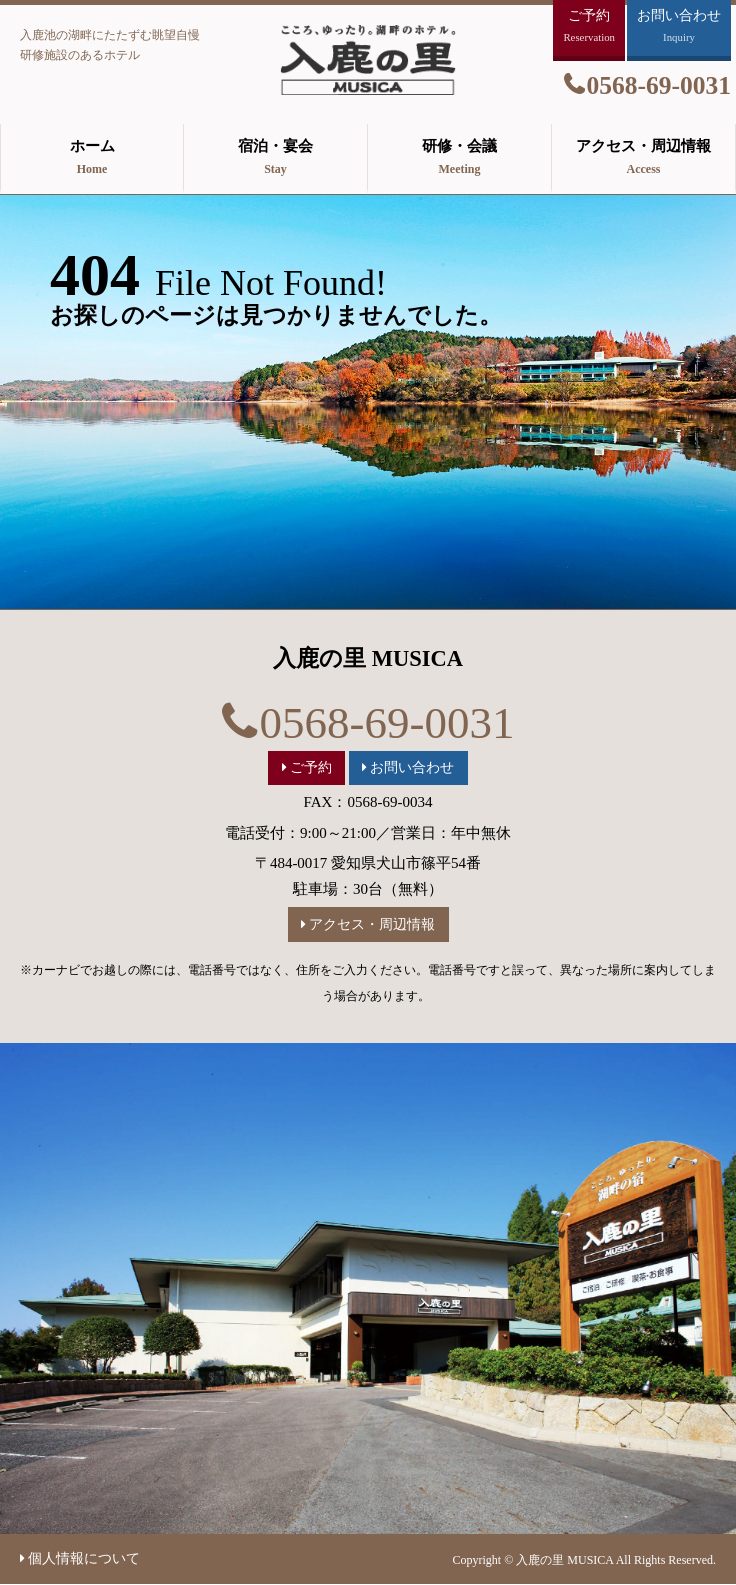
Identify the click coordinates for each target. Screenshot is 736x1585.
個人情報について (84, 1558)
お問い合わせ (412, 767)
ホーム (92, 159)
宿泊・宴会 (275, 159)
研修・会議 (459, 159)
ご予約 (311, 767)
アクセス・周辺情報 (643, 159)
